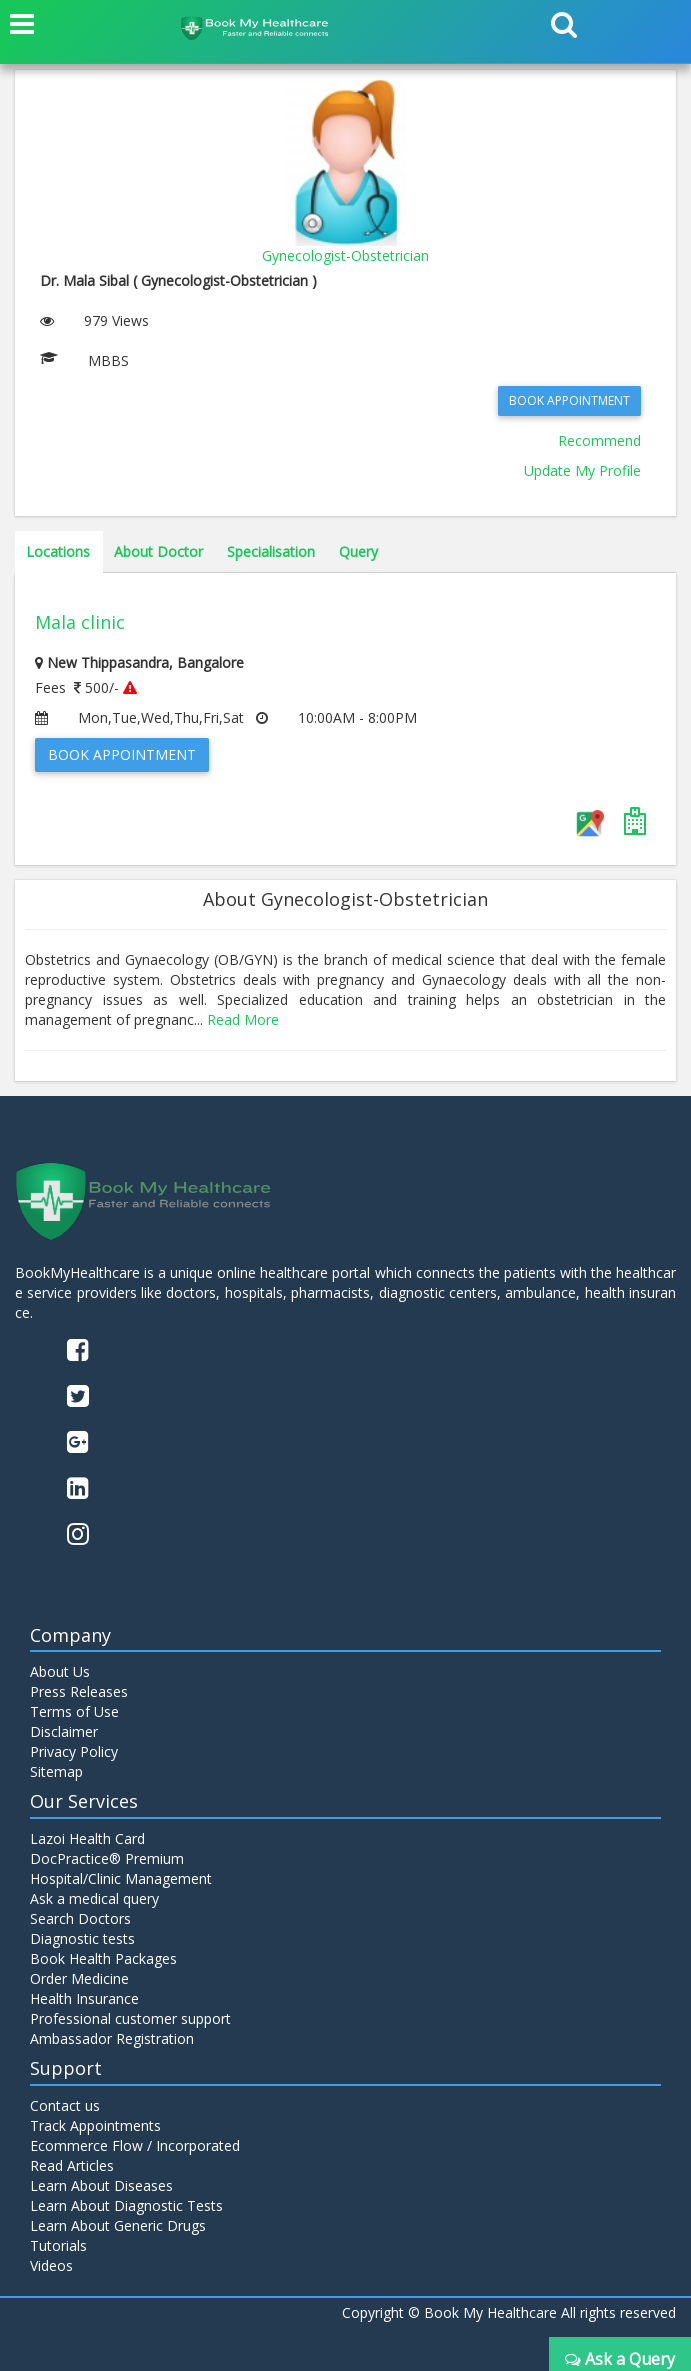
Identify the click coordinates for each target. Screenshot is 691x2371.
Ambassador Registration (112, 2038)
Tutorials (58, 2245)
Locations (58, 551)
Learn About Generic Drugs (118, 2225)
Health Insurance (84, 1998)
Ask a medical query (94, 1898)
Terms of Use (74, 1711)
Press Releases (79, 1691)
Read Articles (72, 2165)
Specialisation (271, 551)
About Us (60, 1671)
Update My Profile (582, 470)
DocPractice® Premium (107, 1858)
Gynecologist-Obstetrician (345, 255)
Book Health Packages (103, 1958)
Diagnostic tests (82, 1938)
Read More (243, 1019)
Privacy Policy (74, 1751)
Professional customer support (130, 2018)
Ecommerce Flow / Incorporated (135, 2145)
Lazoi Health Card (87, 1838)
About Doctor (158, 551)
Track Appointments (95, 2125)
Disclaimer (64, 1731)
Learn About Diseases (101, 2185)
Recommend (599, 440)
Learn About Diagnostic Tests (126, 2205)
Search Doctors (80, 1918)
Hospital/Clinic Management (121, 1878)
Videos (51, 2265)
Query (358, 551)
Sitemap (56, 1771)
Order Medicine (79, 1978)
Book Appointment (569, 400)
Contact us (65, 2105)
